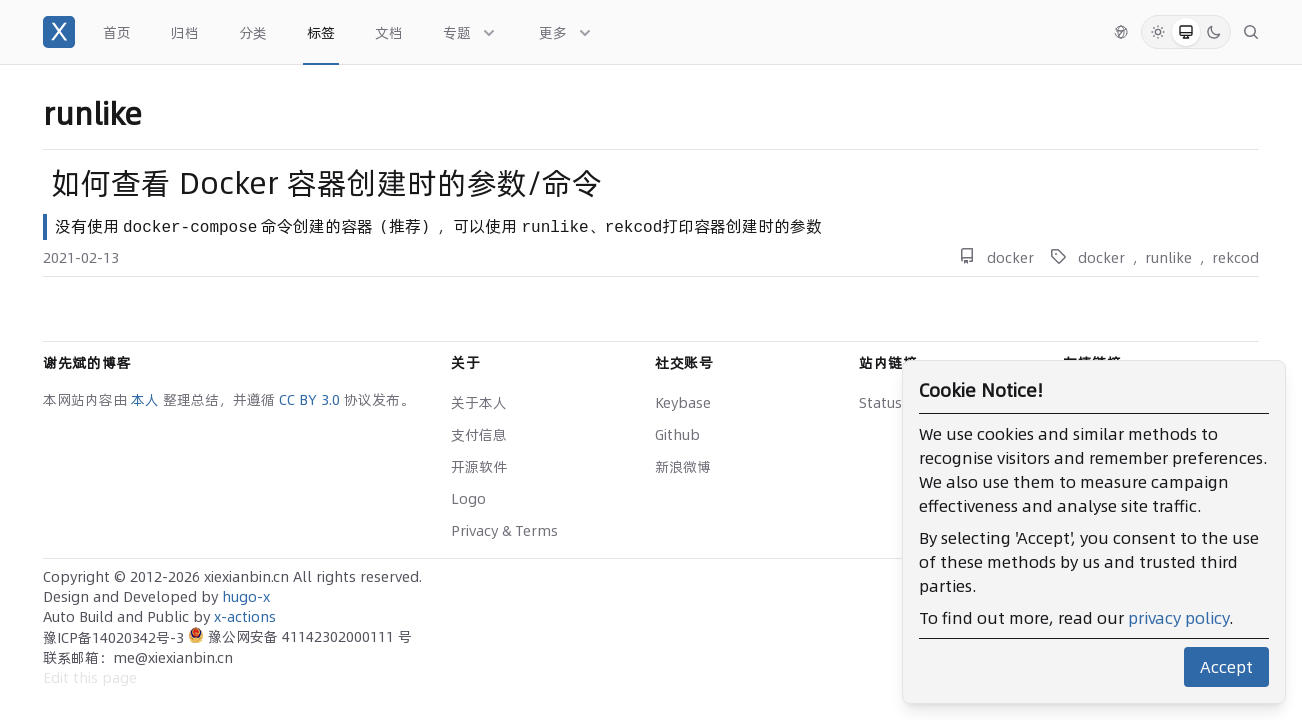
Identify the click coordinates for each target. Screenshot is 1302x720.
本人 (147, 400)
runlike (1168, 258)
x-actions (245, 617)
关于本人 (479, 403)
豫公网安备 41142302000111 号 (300, 637)
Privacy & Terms (504, 531)
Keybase (683, 403)
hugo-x (246, 597)
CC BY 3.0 (311, 400)
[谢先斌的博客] (59, 32)
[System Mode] (1186, 32)
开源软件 (479, 467)
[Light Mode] (1158, 32)
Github (677, 435)
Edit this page (90, 678)
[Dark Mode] (1214, 32)
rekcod (1235, 258)
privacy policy (1178, 618)
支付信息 (479, 435)
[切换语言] (1121, 32)
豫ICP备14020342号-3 (115, 638)
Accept (1226, 667)
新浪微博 (683, 467)
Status (880, 403)
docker (1010, 258)
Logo (468, 499)
